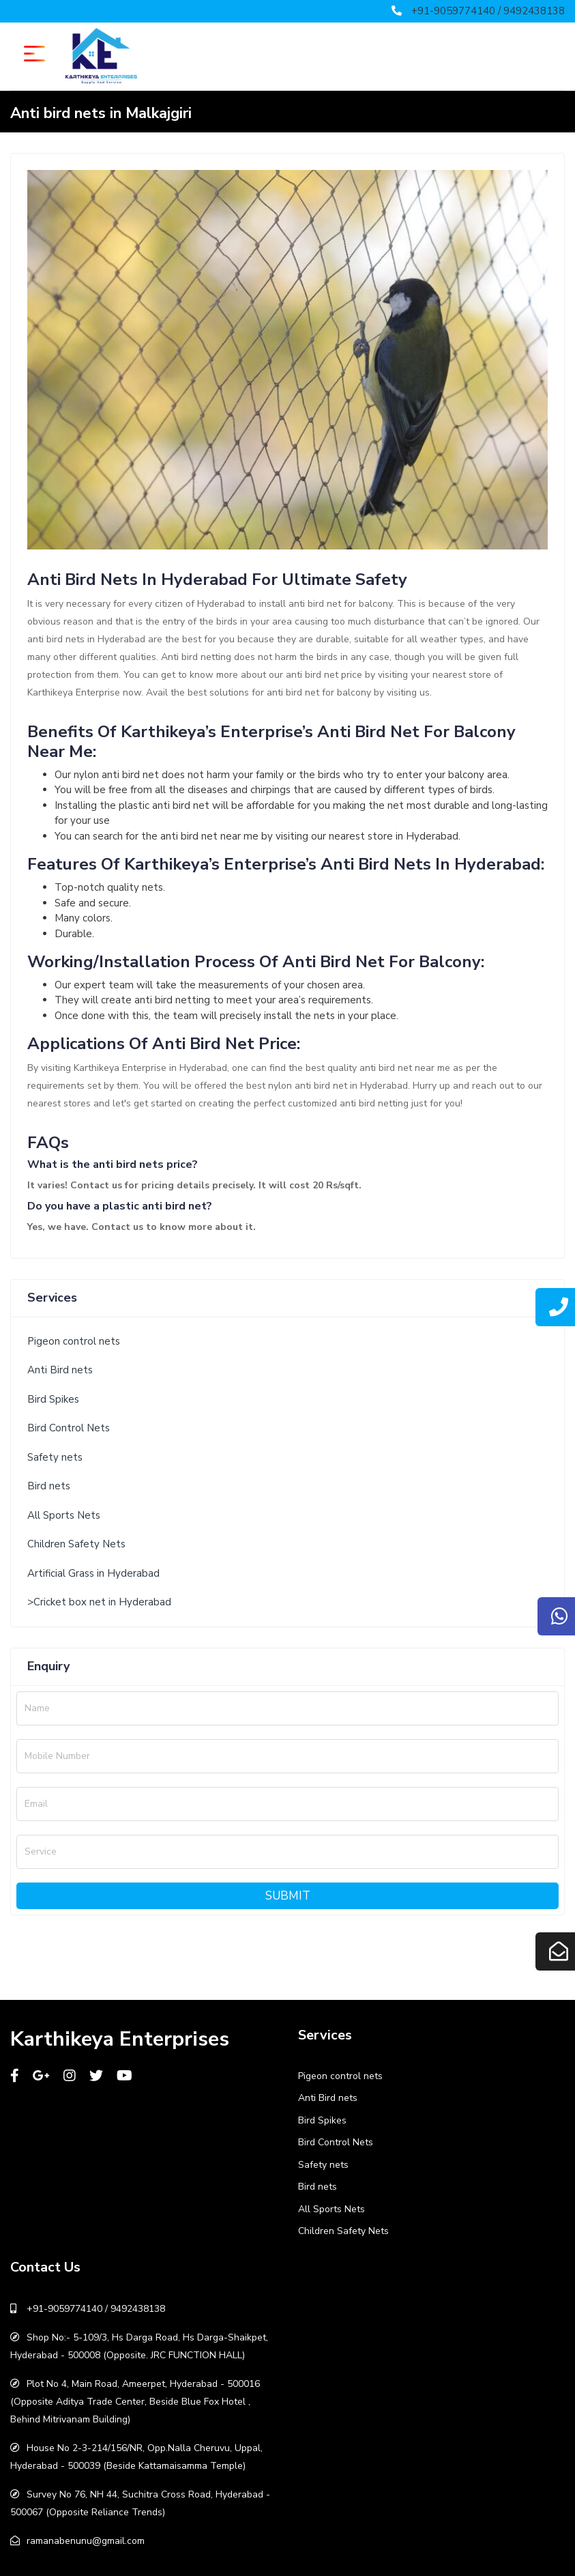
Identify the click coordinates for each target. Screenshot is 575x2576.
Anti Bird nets (60, 1370)
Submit (287, 1896)
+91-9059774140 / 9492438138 (488, 11)
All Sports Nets (63, 1515)
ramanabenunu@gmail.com (86, 2540)
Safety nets (55, 1457)
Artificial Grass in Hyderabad (93, 1573)
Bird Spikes (53, 1399)
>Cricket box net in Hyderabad (99, 1602)
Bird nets (48, 1486)
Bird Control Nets (68, 1428)
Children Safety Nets (76, 1544)
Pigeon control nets (73, 1341)
